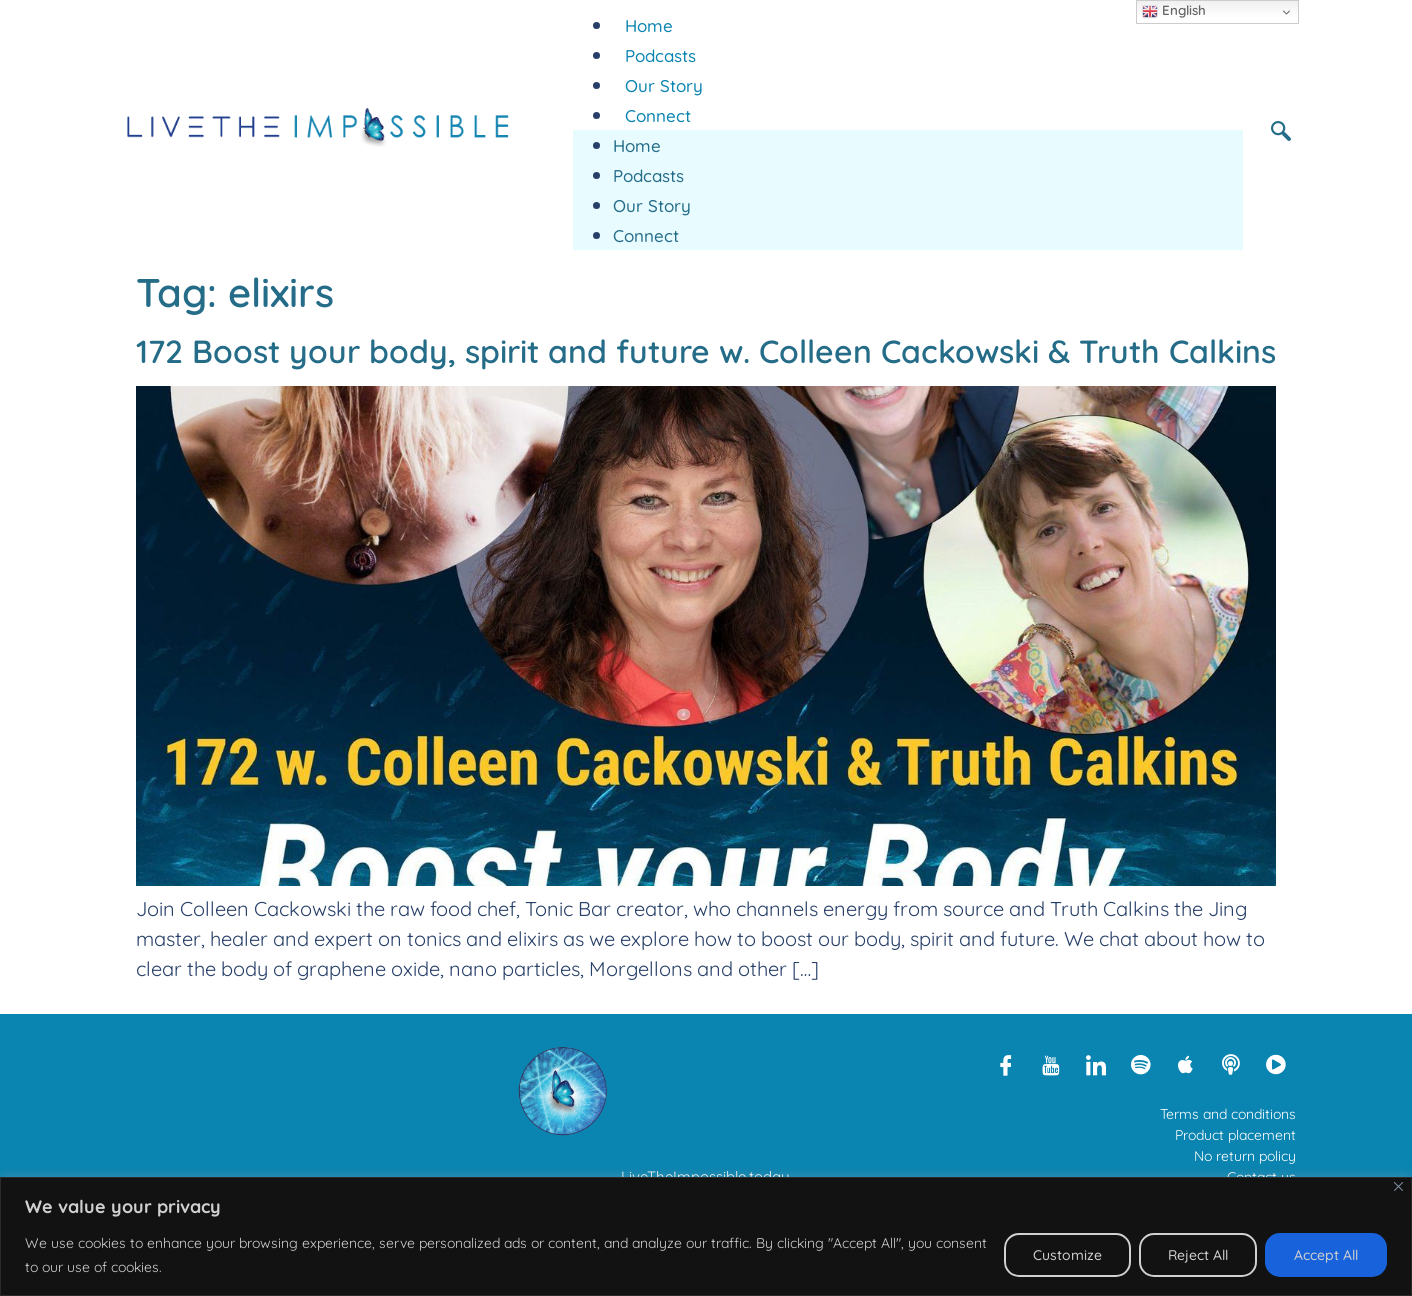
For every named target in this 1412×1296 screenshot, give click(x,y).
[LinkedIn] (1096, 1064)
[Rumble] (1276, 1064)
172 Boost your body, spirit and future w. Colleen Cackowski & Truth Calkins (706, 351)
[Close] (1398, 1186)
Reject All (1198, 1255)
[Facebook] (1006, 1064)
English (1174, 11)
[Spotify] (1141, 1064)
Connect (658, 115)
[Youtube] (1051, 1064)
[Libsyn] (1231, 1064)
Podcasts (660, 55)
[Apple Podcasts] (1186, 1064)
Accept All (1326, 1255)
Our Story (664, 85)
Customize (1067, 1255)
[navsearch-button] (1288, 130)
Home (649, 25)
